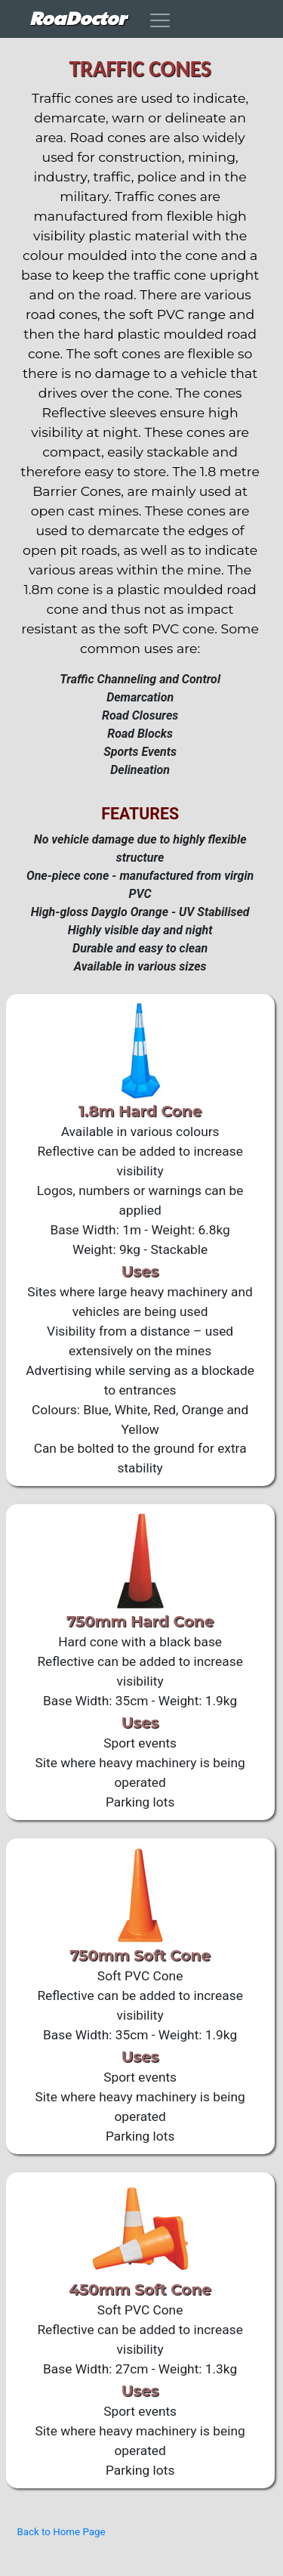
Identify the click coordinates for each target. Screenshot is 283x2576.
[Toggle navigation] (159, 20)
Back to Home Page (61, 2531)
